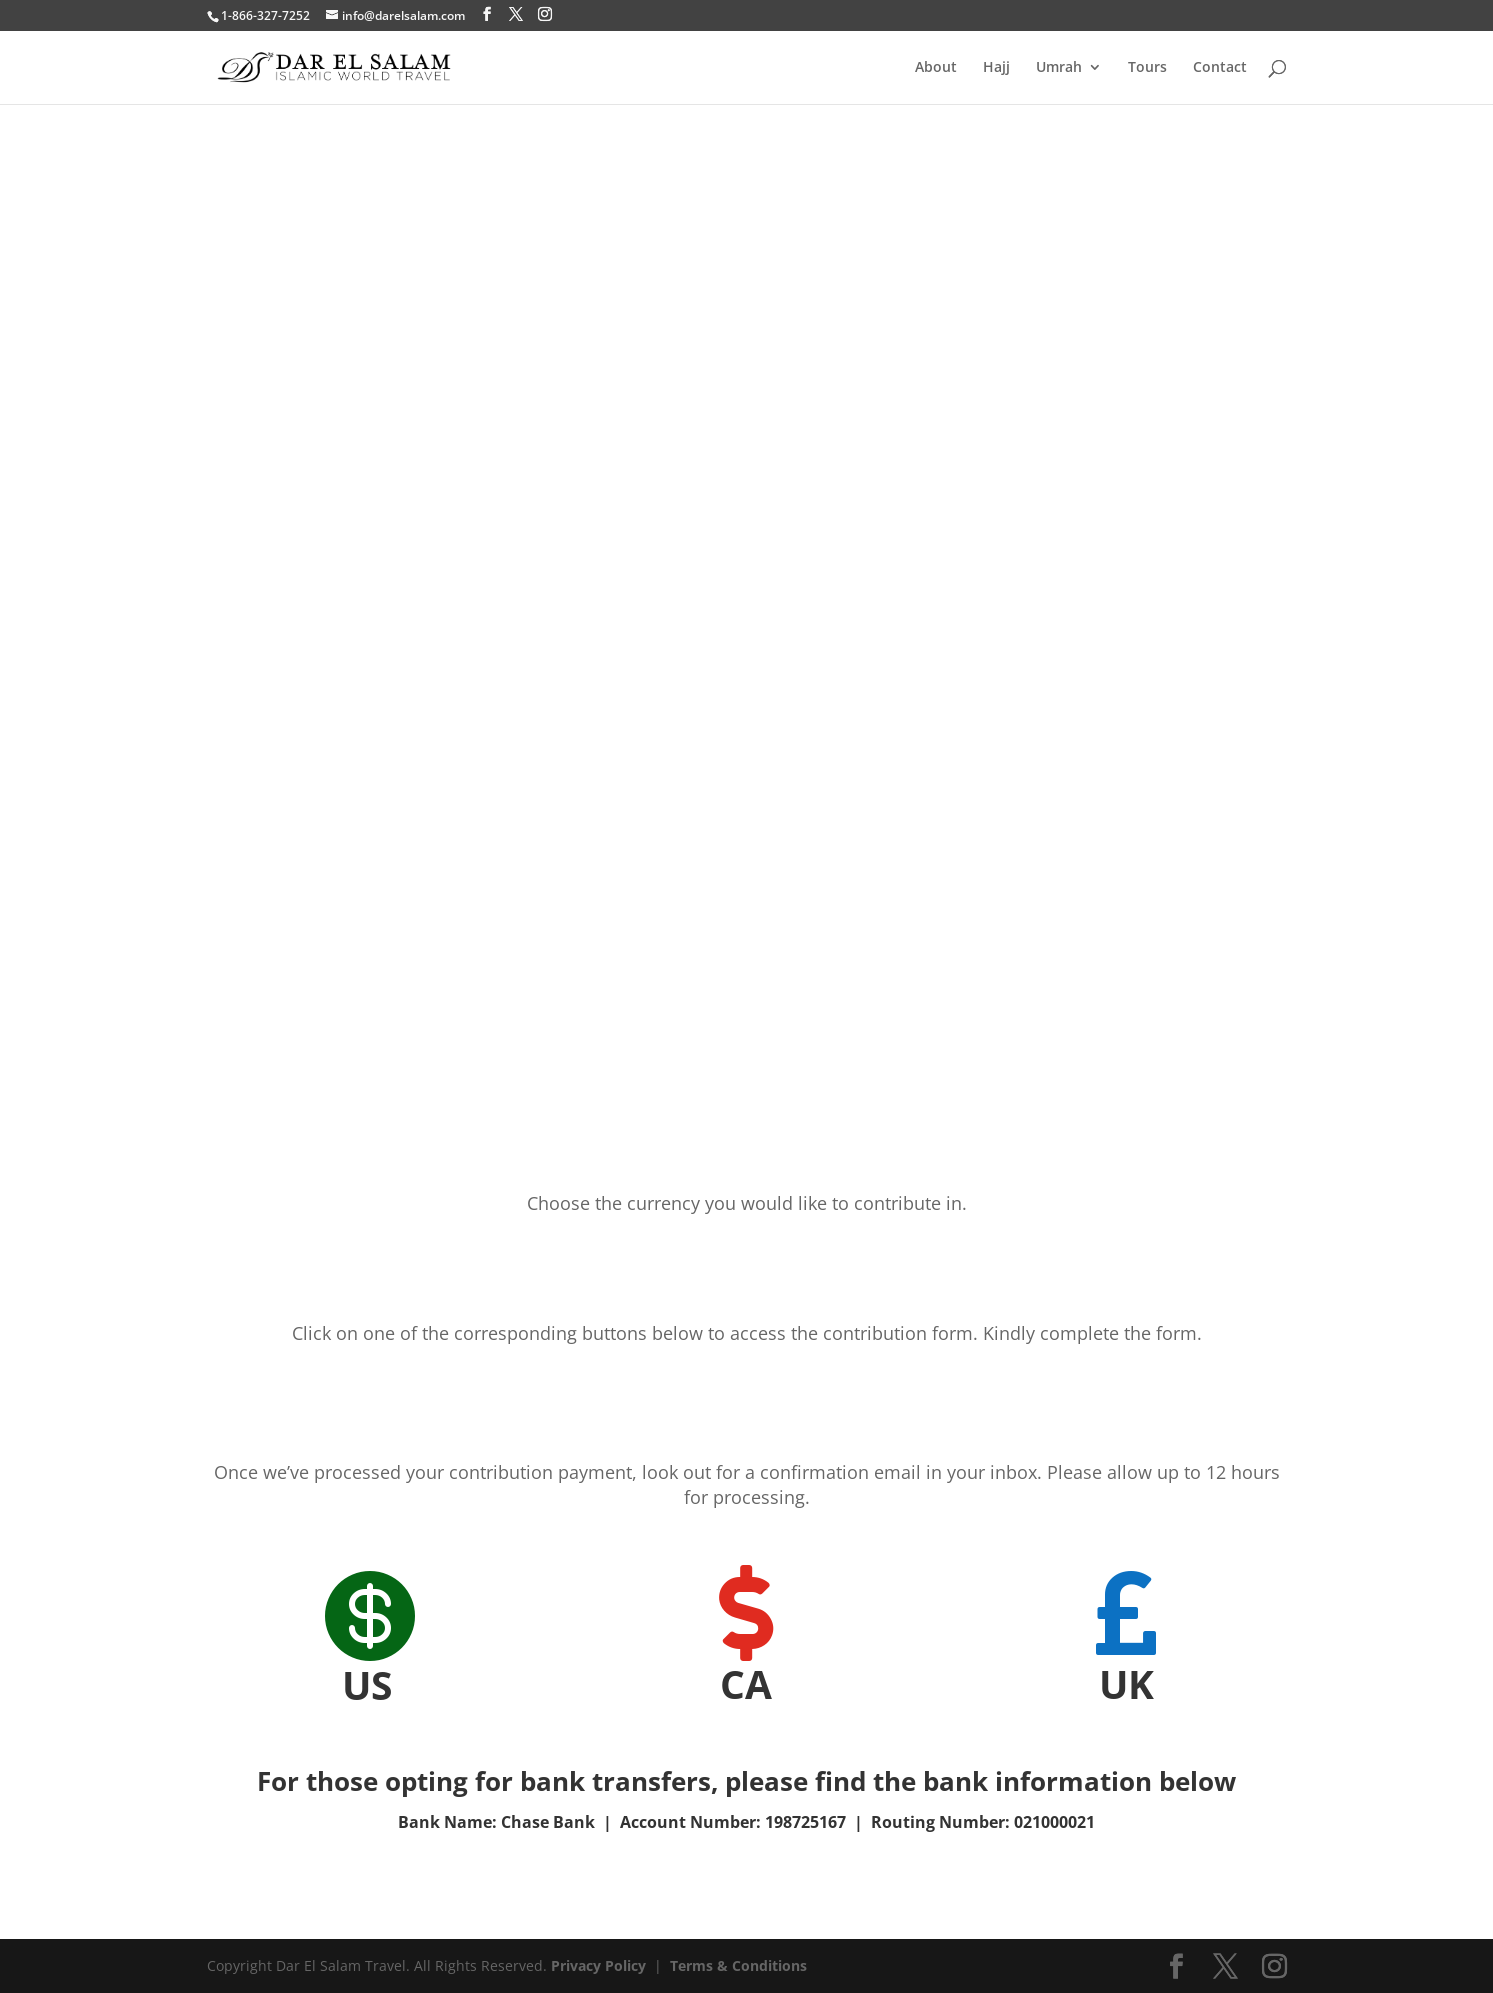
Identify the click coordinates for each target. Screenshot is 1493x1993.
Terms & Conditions (738, 1965)
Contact (1220, 68)
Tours (1147, 68)
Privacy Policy (598, 1965)
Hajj (996, 68)
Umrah (1059, 68)
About (936, 68)
